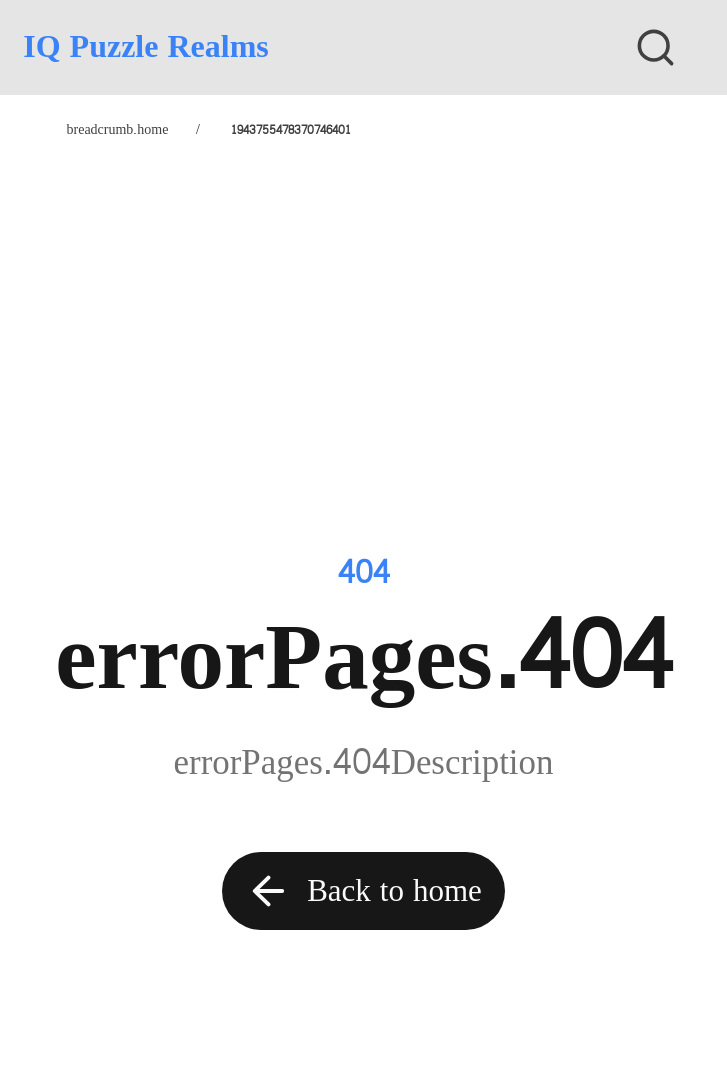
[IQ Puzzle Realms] (287, 47)
